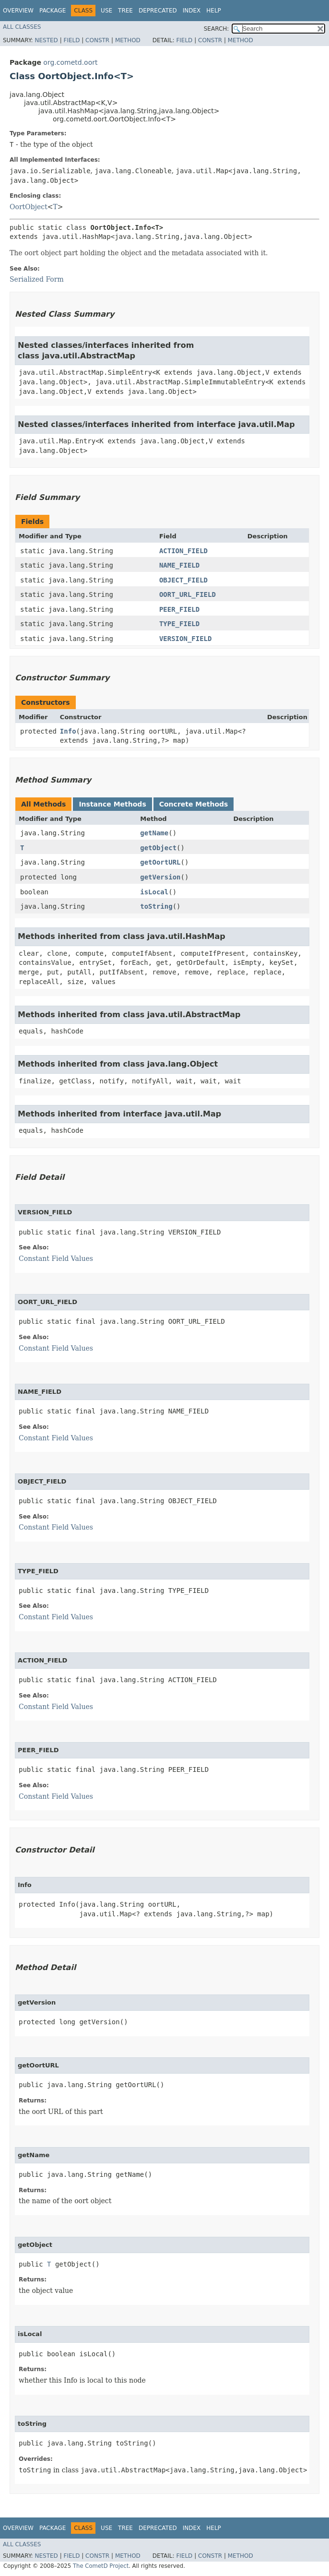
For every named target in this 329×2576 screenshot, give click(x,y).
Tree (125, 10)
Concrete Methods (193, 804)
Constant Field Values (56, 1258)
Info (68, 731)
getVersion (160, 877)
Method (128, 40)
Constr (97, 40)
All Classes (22, 27)
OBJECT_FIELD (183, 580)
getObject (158, 848)
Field (71, 40)
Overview (18, 10)
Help (213, 10)
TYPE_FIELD (179, 624)
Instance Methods (112, 804)
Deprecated (158, 10)
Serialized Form (37, 279)
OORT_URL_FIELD (187, 594)
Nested (46, 40)
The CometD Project (101, 2566)
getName (154, 833)
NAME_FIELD (179, 565)
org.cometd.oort (70, 62)
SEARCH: (216, 28)
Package (52, 10)
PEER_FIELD (179, 609)
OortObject (28, 207)
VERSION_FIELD (185, 638)
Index (192, 10)
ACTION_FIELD (183, 551)
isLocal (154, 892)
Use (106, 10)
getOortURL (160, 862)
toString (156, 906)
